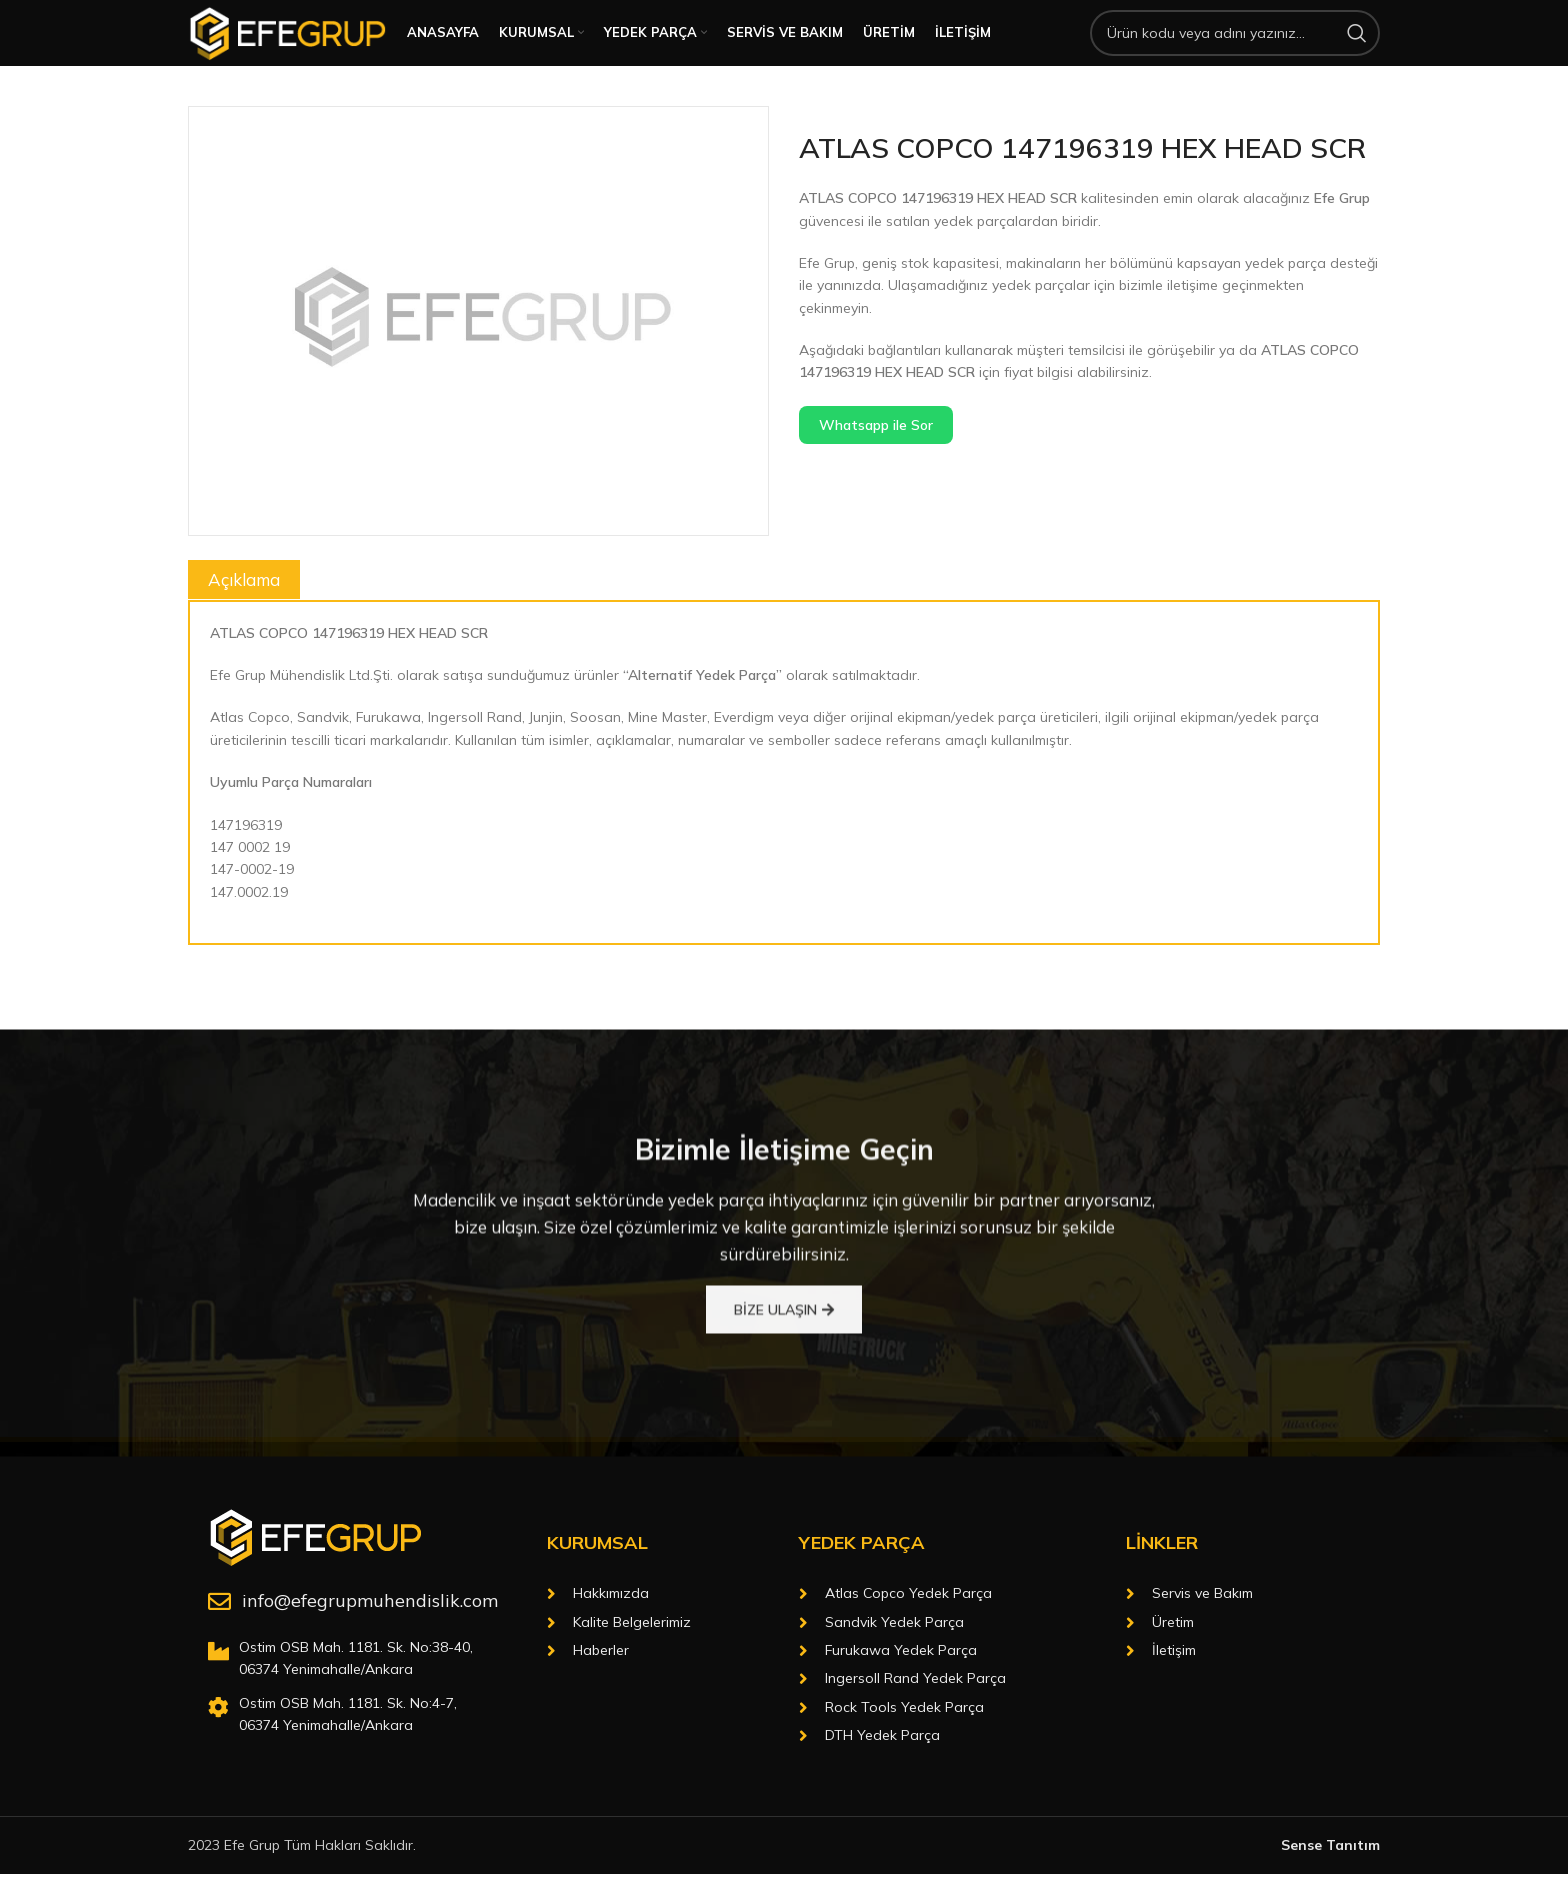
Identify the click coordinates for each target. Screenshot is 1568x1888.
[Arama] (1235, 52)
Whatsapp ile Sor (876, 463)
